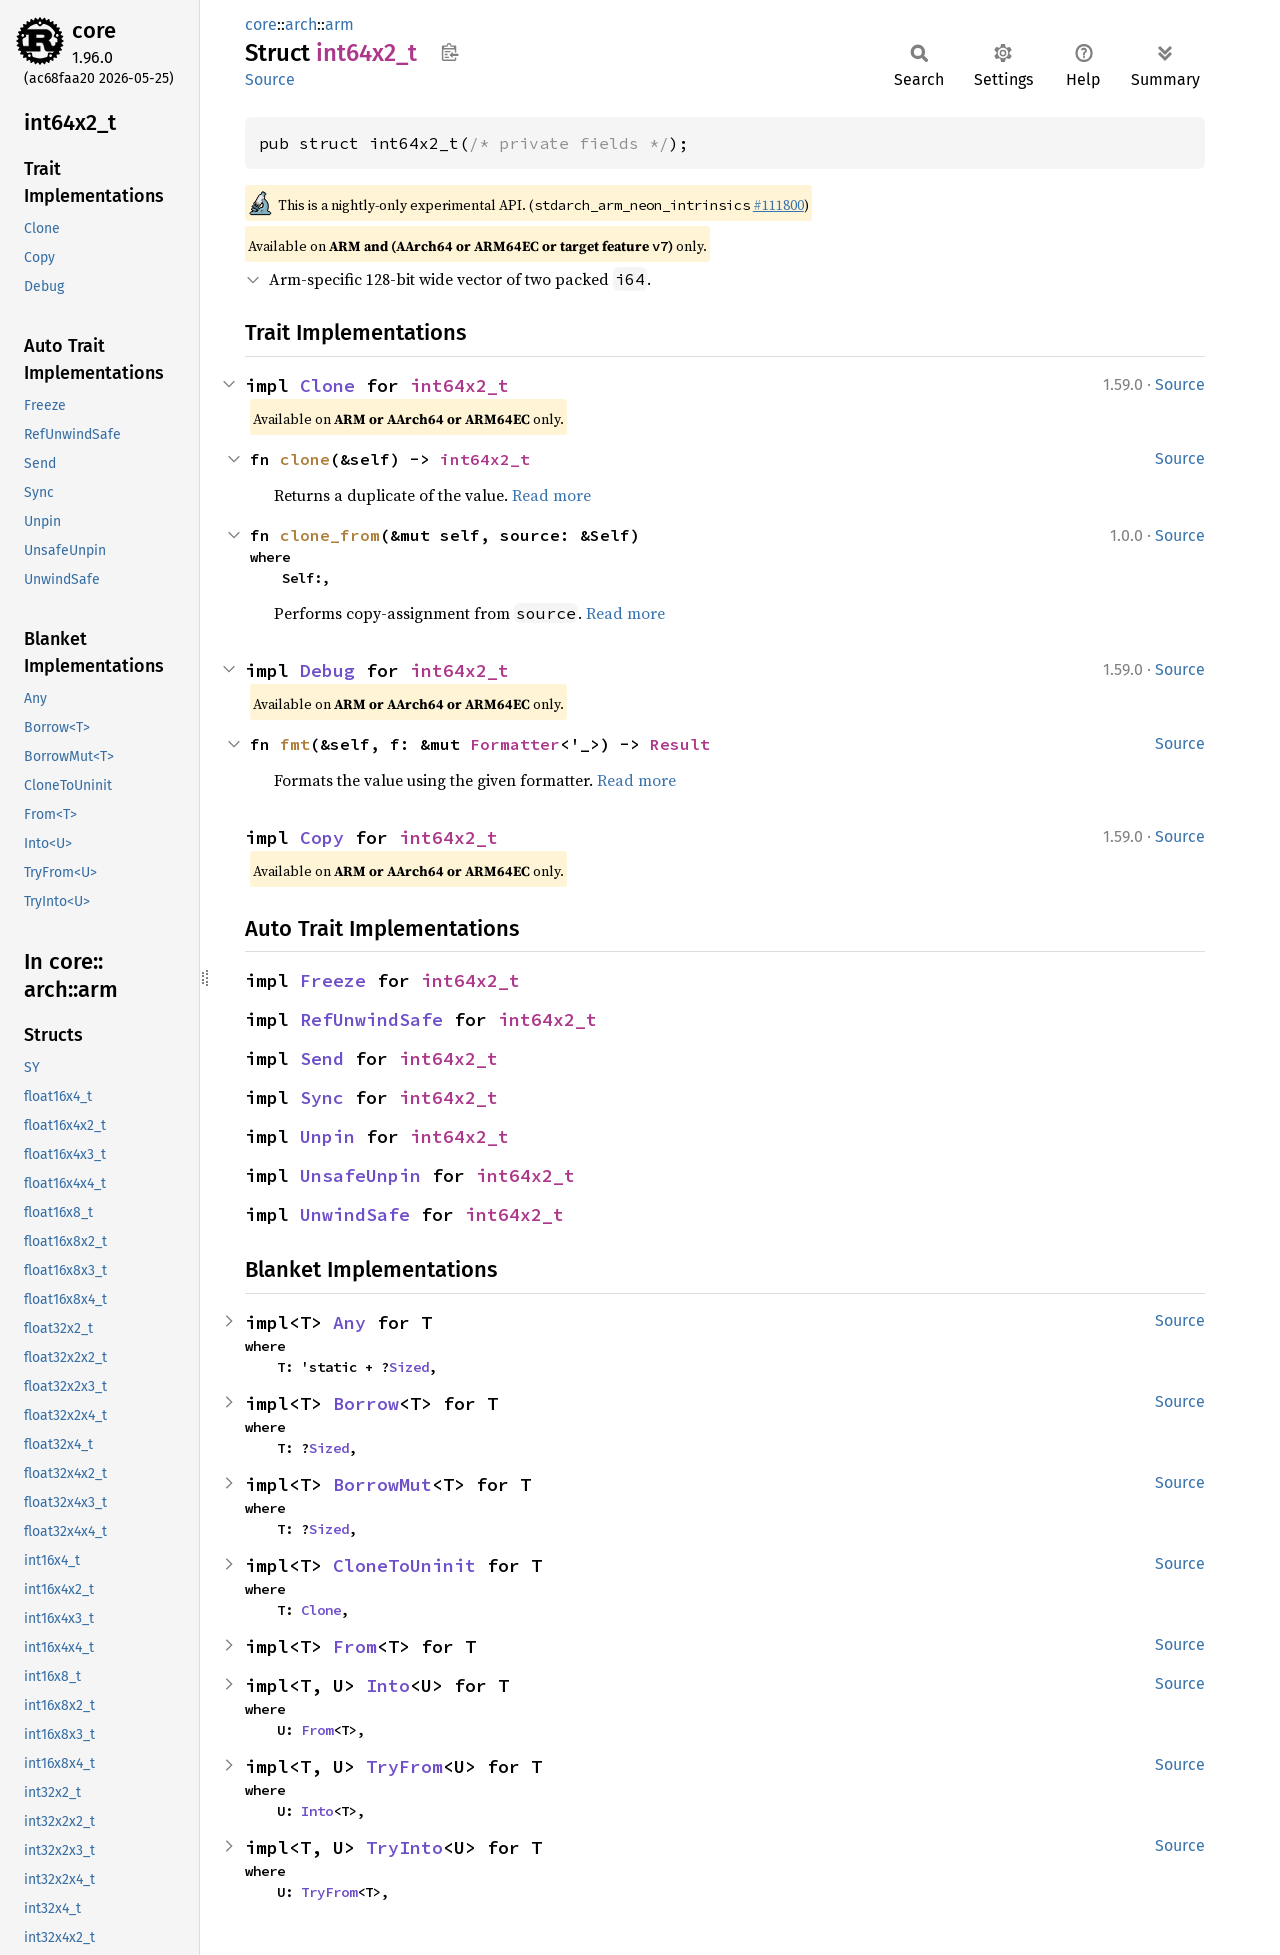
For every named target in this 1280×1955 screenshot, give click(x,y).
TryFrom (404, 1766)
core (94, 30)
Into (388, 1685)
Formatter (515, 744)
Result (680, 744)
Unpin (327, 1136)
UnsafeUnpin (360, 1175)
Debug (327, 670)
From (355, 1646)
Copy (322, 837)
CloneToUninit (404, 1565)
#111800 (778, 205)
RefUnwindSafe (371, 1019)
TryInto (404, 1847)
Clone (327, 385)
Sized (409, 1367)
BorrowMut (382, 1484)
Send (322, 1058)
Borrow (366, 1403)
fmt (295, 744)
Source (270, 79)
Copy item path (449, 52)
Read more (551, 495)
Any (349, 1322)
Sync (322, 1097)
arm (339, 24)
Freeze (333, 980)
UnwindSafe (355, 1214)
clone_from (330, 535)
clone (305, 459)
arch (301, 24)
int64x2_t (459, 385)
